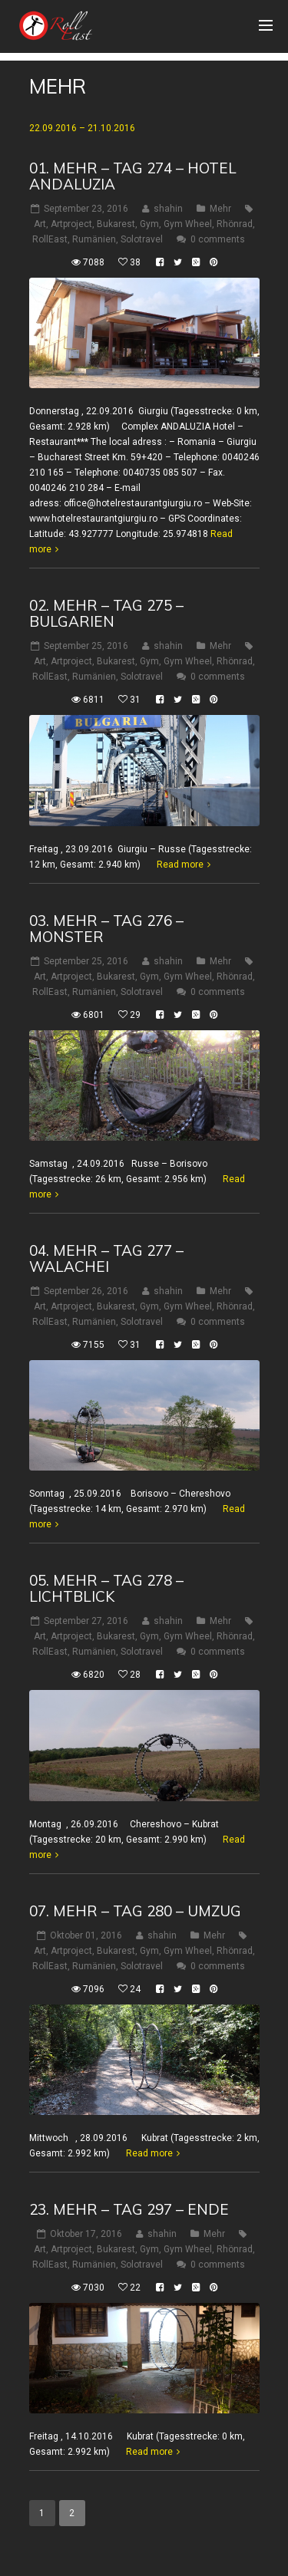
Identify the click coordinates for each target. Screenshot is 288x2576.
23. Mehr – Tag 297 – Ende (129, 2209)
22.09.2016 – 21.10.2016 (82, 128)
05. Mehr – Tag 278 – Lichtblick (106, 1588)
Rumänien (94, 239)
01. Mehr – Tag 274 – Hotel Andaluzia (133, 176)
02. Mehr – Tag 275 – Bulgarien (106, 613)
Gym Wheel (188, 224)
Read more (180, 864)
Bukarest (116, 224)
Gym (149, 224)
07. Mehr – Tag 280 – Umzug (135, 1911)
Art (40, 224)
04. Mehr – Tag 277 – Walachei (106, 1258)
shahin (168, 208)
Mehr (220, 208)
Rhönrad (235, 224)
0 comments (217, 239)
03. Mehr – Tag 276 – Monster (106, 928)
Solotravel (142, 239)
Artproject (71, 224)
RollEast (50, 239)
